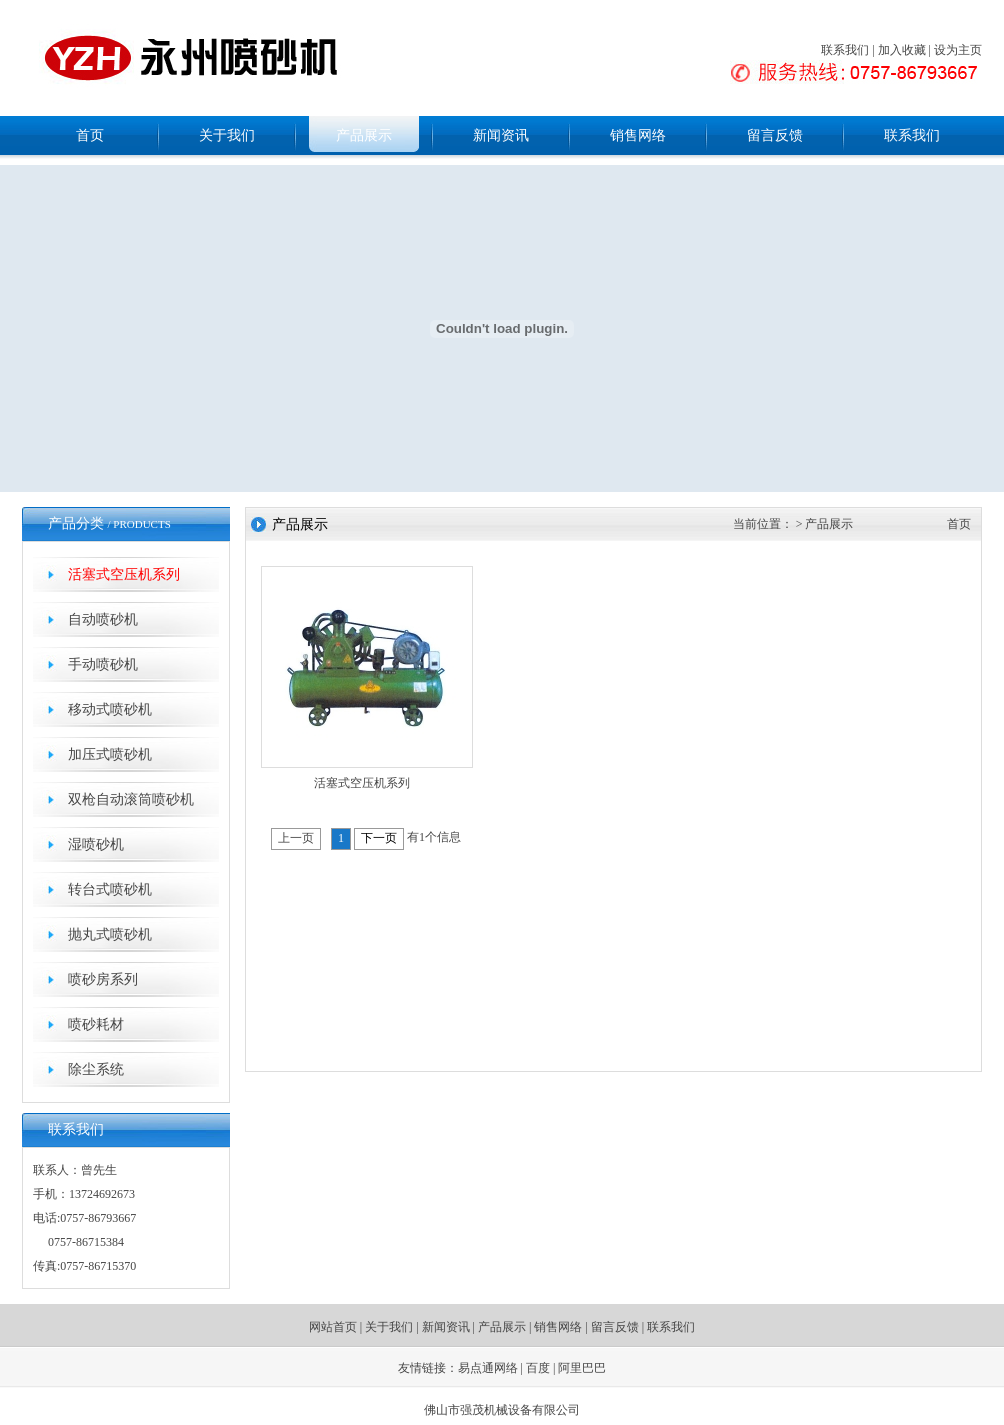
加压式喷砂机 (110, 754)
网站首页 (333, 1327)
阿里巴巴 (582, 1368)
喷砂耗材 (96, 1024)
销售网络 (638, 135)
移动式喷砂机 (110, 709)
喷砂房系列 (103, 979)
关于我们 (227, 135)
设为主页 (958, 50)
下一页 (379, 838)
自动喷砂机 (103, 619)
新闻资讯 (501, 135)
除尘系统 (96, 1069)
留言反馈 (775, 135)
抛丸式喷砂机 (110, 934)
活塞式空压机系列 (124, 574)
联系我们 (845, 50)
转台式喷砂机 (110, 889)
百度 (538, 1368)
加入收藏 (902, 50)
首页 (90, 135)
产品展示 (364, 135)
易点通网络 (488, 1368)
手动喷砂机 (103, 664)
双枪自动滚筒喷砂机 (131, 799)
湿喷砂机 (96, 844)
